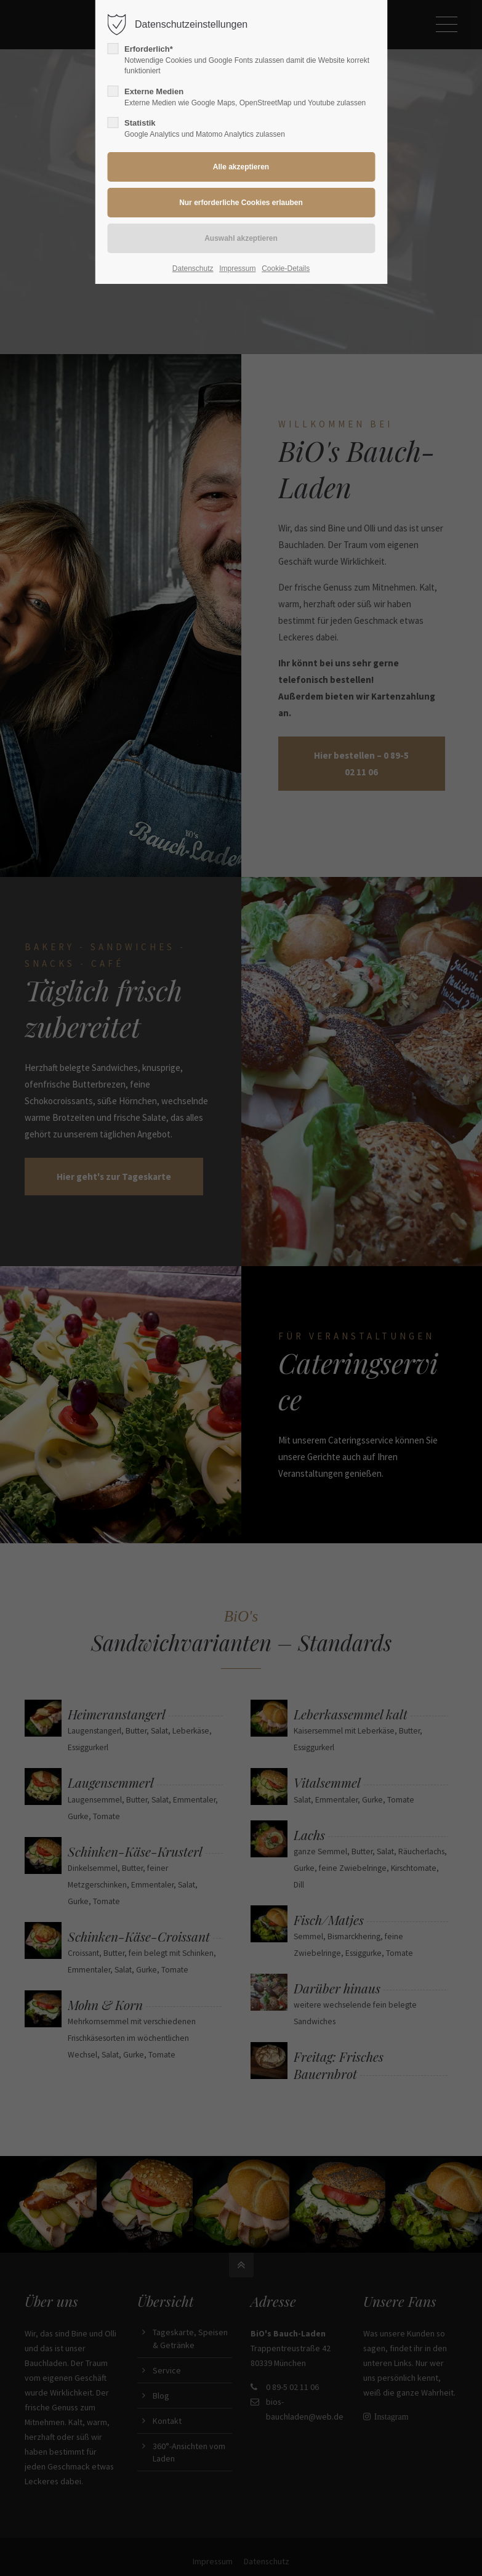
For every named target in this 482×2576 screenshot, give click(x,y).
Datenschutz (193, 268)
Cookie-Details (286, 268)
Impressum (237, 268)
